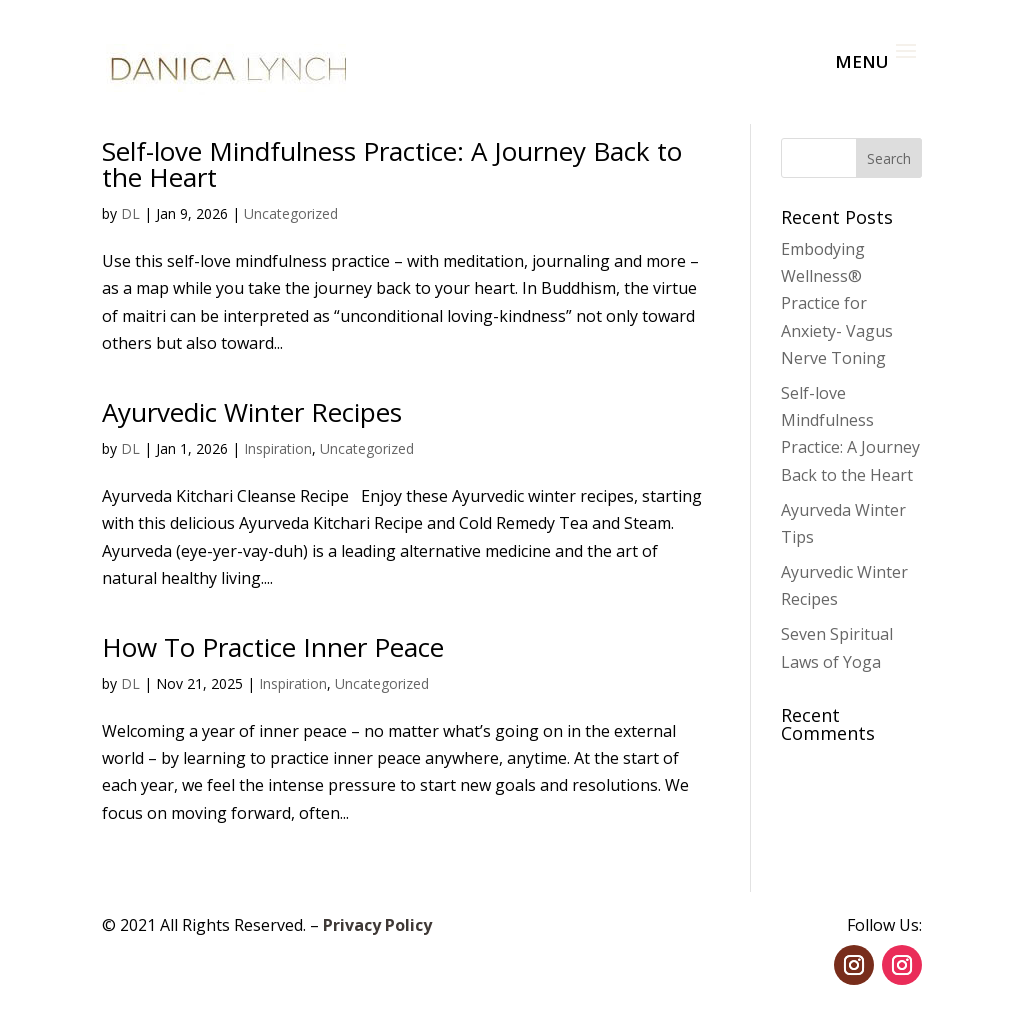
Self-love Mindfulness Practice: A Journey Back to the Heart (392, 164)
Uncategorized (291, 213)
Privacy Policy (377, 925)
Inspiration (278, 448)
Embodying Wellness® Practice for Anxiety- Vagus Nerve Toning (837, 303)
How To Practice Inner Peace (273, 647)
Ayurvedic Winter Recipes (252, 412)
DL (130, 213)
